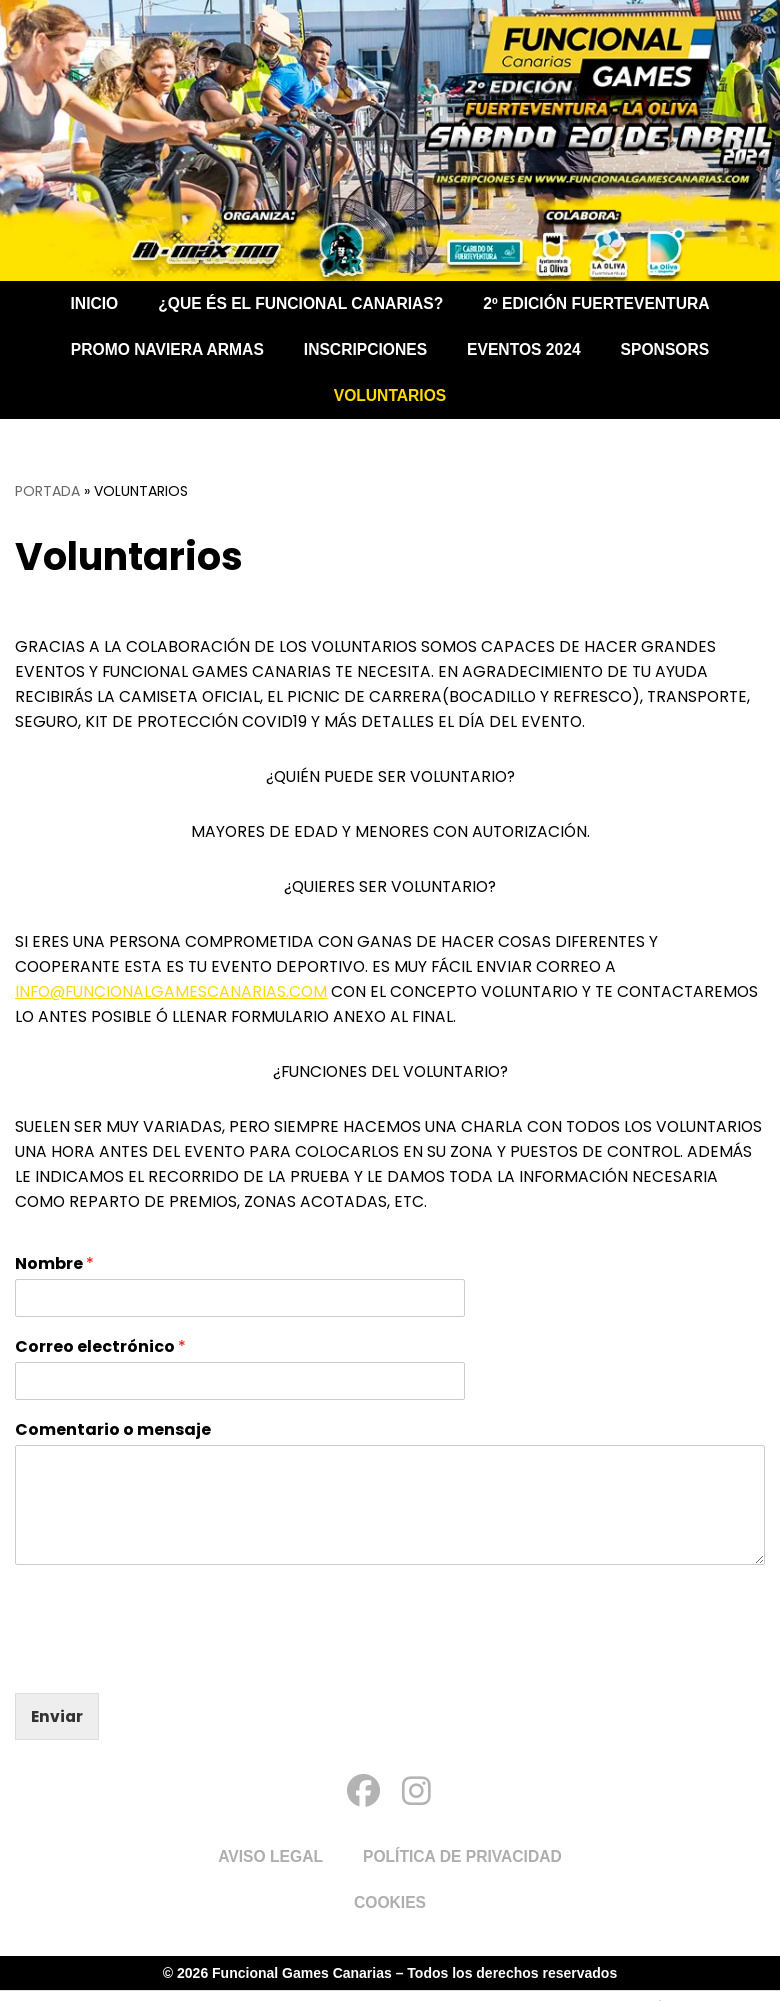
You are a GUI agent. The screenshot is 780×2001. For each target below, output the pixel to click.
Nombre (54, 1275)
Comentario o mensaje (113, 1440)
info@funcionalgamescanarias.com (174, 998)
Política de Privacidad (464, 1867)
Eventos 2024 (526, 349)
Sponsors (670, 349)
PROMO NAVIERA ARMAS (164, 349)
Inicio (88, 303)
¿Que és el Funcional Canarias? (299, 303)
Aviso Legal (268, 1867)
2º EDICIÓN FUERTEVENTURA (601, 303)
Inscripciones (365, 349)
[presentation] (167, 1670)
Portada (47, 491)
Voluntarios (389, 395)
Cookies (390, 1913)
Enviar (58, 1726)
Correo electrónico (100, 1358)
